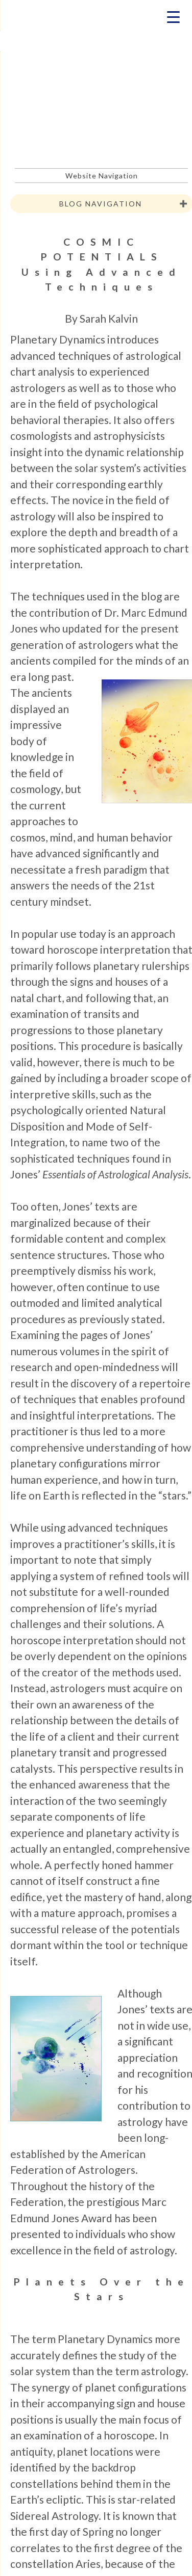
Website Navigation (101, 175)
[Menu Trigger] (173, 16)
